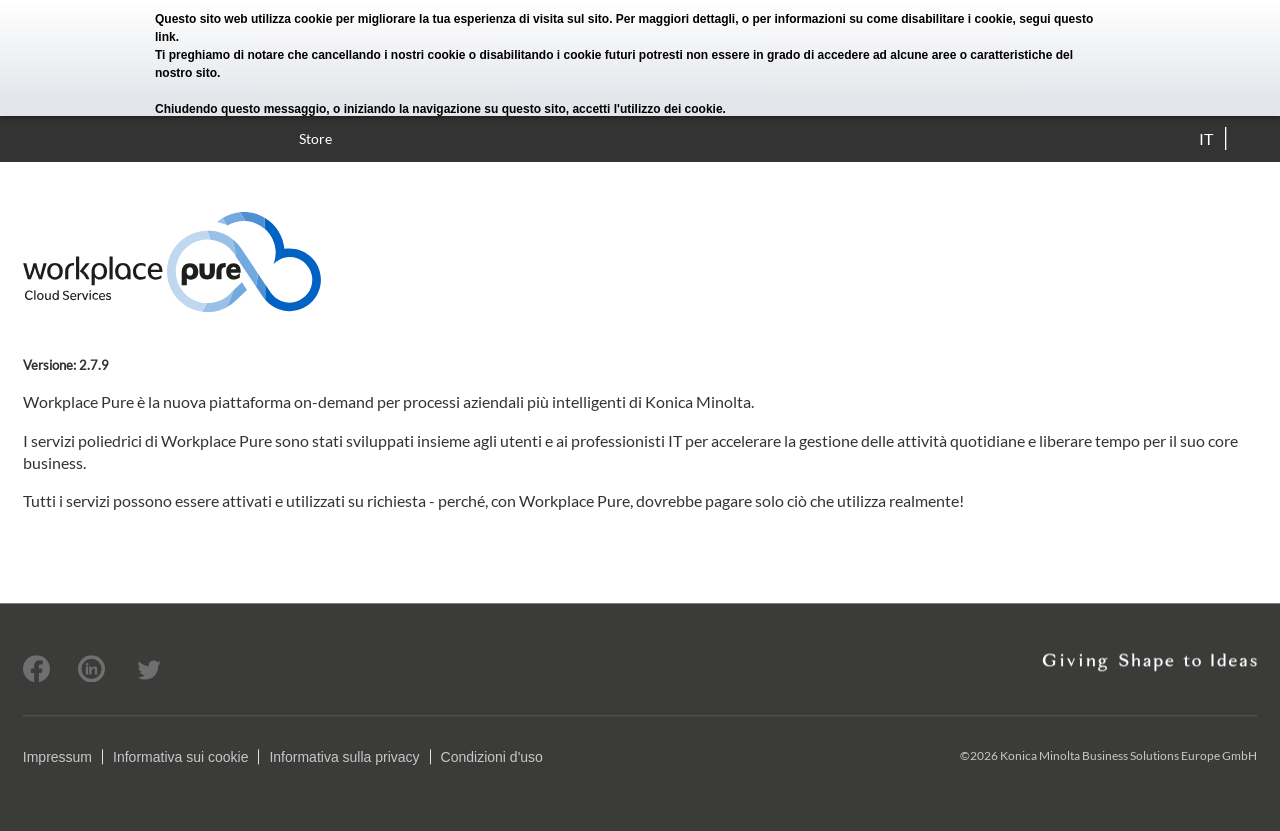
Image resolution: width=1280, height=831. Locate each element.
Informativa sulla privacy (344, 757)
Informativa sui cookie (180, 757)
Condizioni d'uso (492, 757)
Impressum (57, 757)
